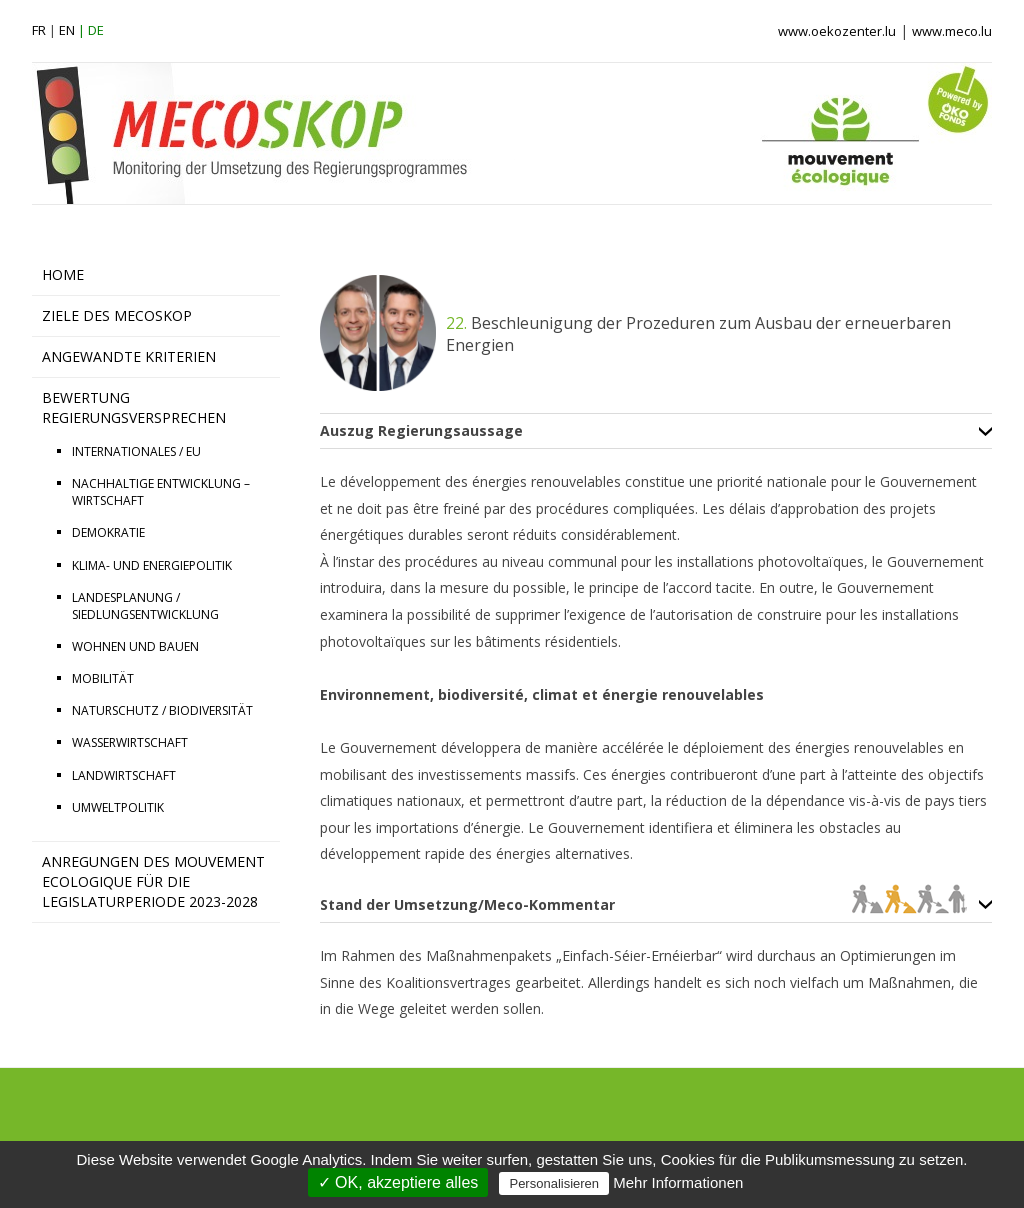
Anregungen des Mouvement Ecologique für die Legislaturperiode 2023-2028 (153, 881)
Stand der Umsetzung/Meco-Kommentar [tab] (643, 905)
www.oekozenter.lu (837, 31)
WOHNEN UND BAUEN (135, 646)
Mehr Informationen (678, 1182)
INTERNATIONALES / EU (136, 451)
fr (39, 30)
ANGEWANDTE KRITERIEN (129, 356)
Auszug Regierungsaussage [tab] (421, 431)
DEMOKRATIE (108, 532)
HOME (63, 274)
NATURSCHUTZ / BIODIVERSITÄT (162, 710)
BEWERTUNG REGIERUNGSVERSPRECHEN (134, 407)
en (67, 30)
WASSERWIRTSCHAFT (130, 742)
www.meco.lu (952, 31)
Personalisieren (554, 1183)
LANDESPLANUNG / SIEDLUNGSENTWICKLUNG (145, 606)
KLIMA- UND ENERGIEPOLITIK (152, 565)
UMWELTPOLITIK (118, 807)
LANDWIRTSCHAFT (124, 775)
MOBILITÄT (103, 678)
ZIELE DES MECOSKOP (117, 315)
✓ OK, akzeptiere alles (398, 1182)
